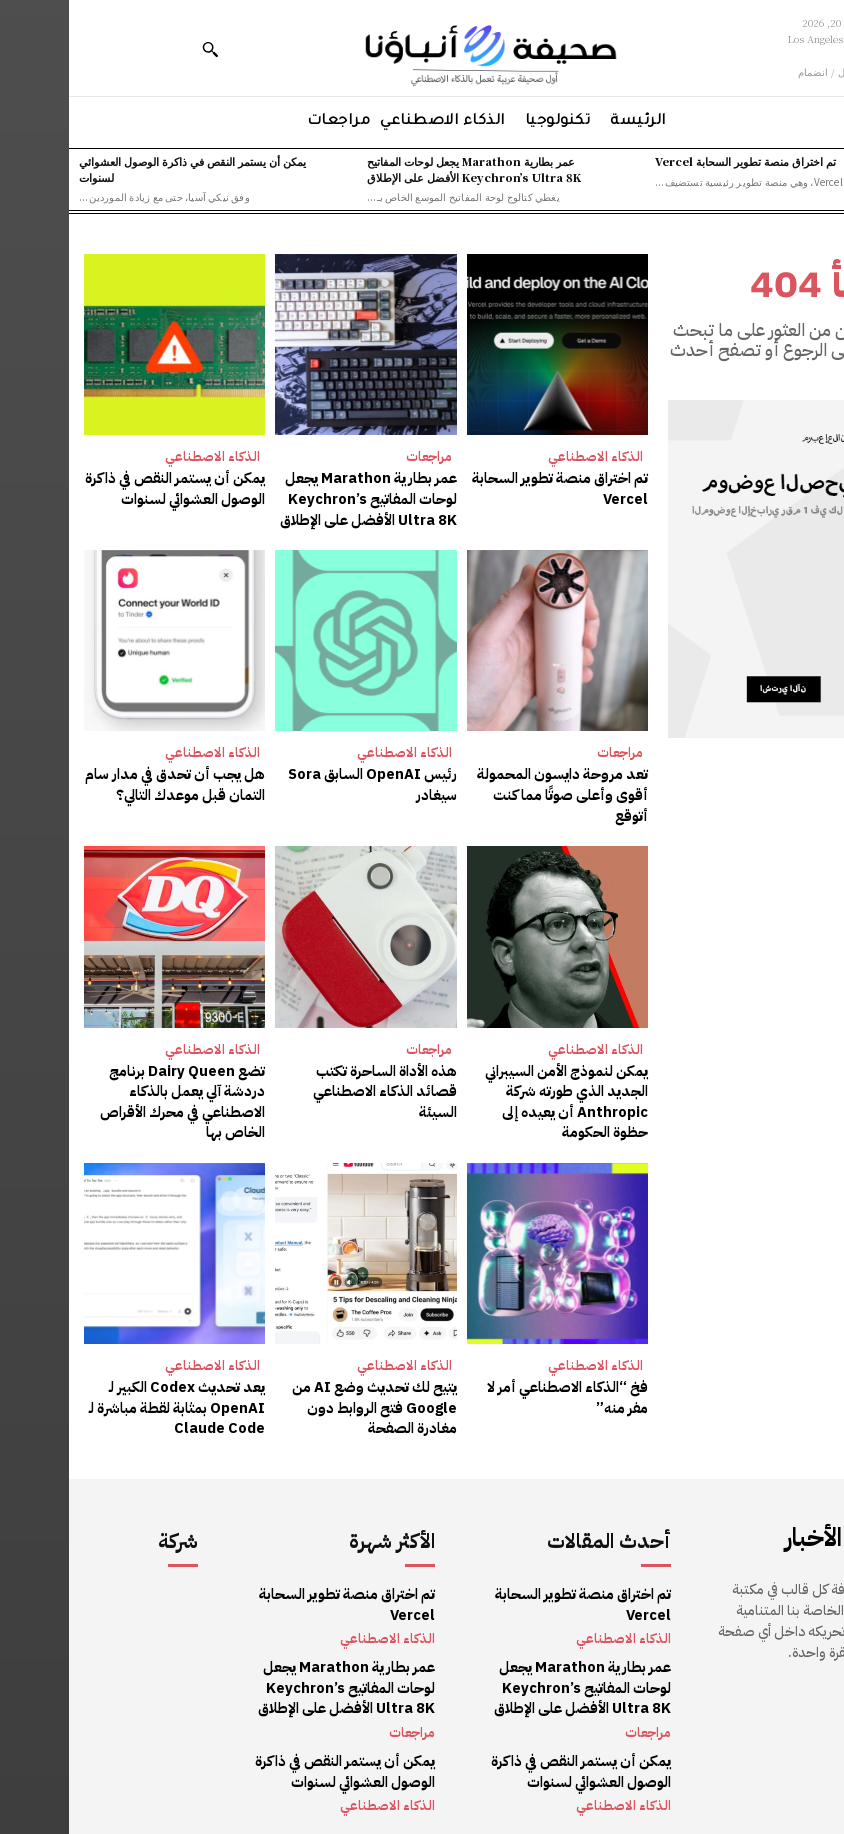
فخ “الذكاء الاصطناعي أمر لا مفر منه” (489, 1386)
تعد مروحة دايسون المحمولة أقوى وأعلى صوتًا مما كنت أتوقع (498, 790)
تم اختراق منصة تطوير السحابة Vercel (676, 161)
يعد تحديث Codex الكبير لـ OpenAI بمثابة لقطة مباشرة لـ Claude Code (111, 1396)
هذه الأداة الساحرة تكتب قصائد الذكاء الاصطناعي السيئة (298, 1074)
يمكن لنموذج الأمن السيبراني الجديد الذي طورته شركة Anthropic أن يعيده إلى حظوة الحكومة (489, 1094)
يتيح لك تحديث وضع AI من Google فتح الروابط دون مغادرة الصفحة (308, 1396)
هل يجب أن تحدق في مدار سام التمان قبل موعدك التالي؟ (109, 780)
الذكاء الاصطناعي (526, 456)
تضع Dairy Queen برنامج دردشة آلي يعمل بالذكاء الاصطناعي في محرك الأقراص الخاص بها (115, 1094)
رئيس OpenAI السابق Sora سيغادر (305, 780)
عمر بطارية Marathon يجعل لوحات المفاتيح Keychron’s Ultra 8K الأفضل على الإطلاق (405, 168)
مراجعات (360, 456)
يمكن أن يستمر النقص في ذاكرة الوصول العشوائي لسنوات (108, 487)
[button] (141, 49)
